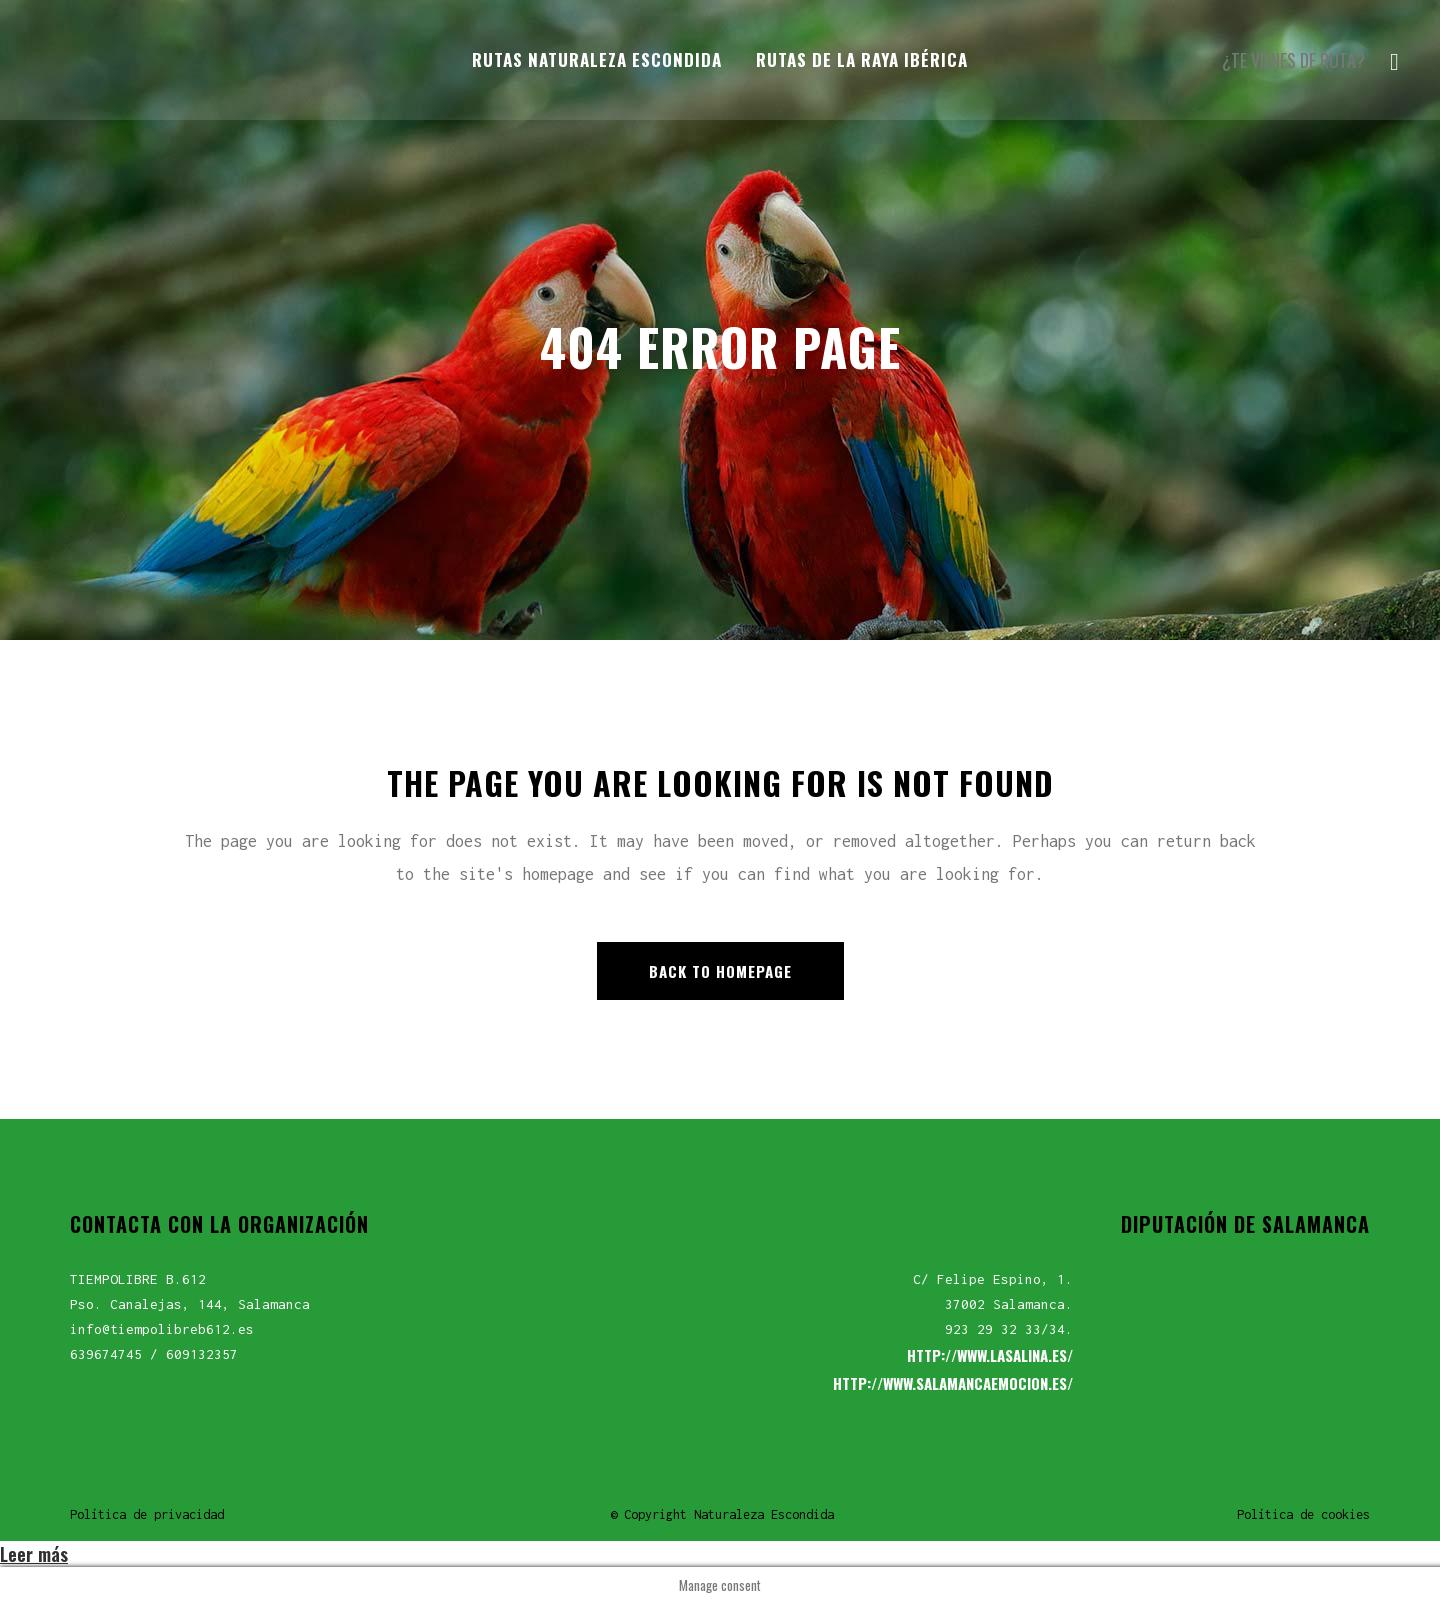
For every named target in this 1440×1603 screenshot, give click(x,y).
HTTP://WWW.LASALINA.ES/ (990, 1355)
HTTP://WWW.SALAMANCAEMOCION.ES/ (953, 1383)
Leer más (34, 1554)
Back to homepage (720, 971)
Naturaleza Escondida (764, 1514)
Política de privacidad (147, 1514)
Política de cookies (1303, 1514)
